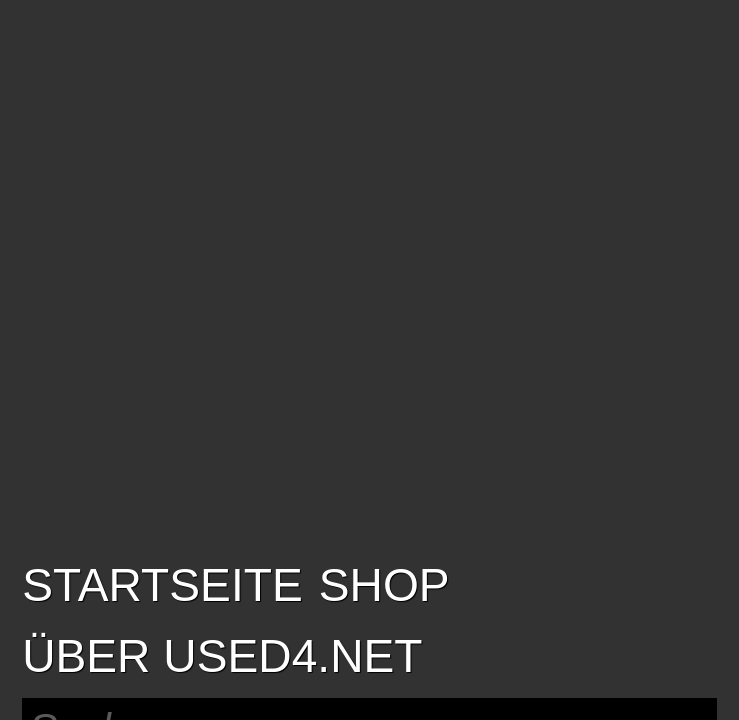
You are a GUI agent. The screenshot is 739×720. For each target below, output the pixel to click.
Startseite (162, 585)
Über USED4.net (222, 656)
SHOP (384, 585)
